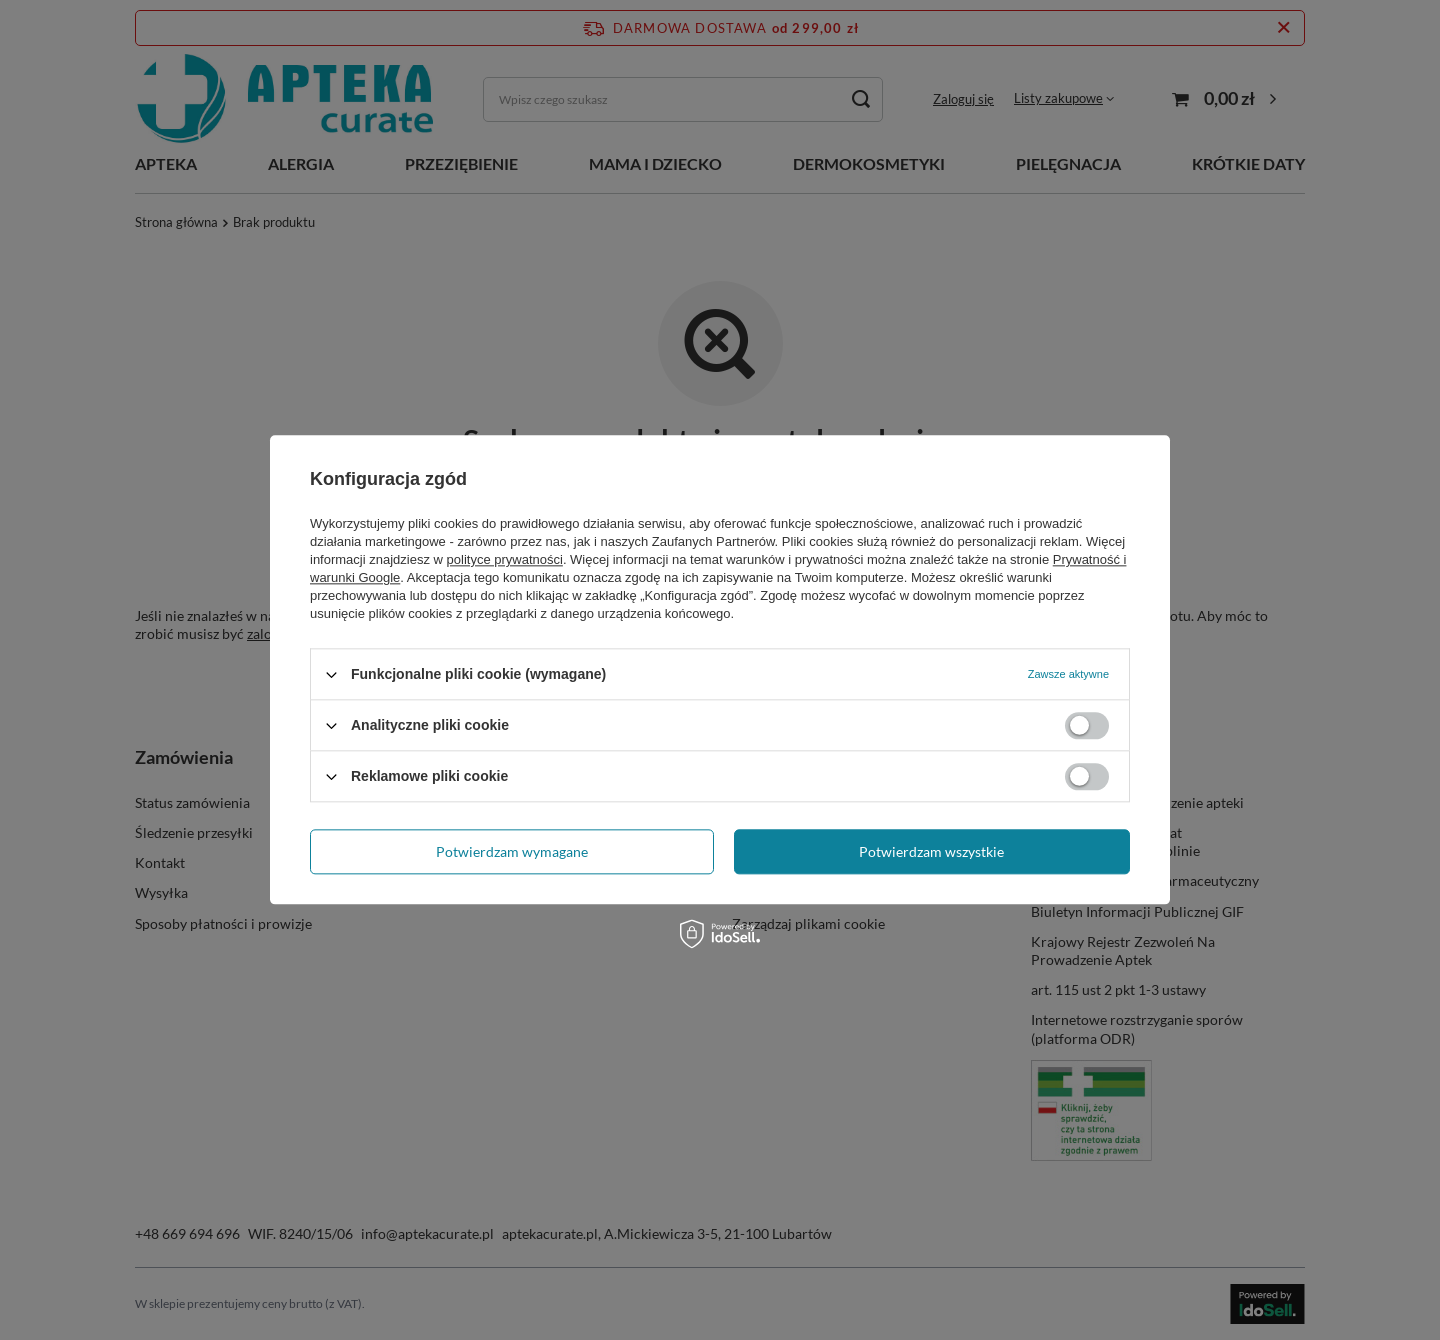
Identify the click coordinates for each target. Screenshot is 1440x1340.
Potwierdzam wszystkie (931, 851)
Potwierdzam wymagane (512, 851)
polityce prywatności (505, 559)
